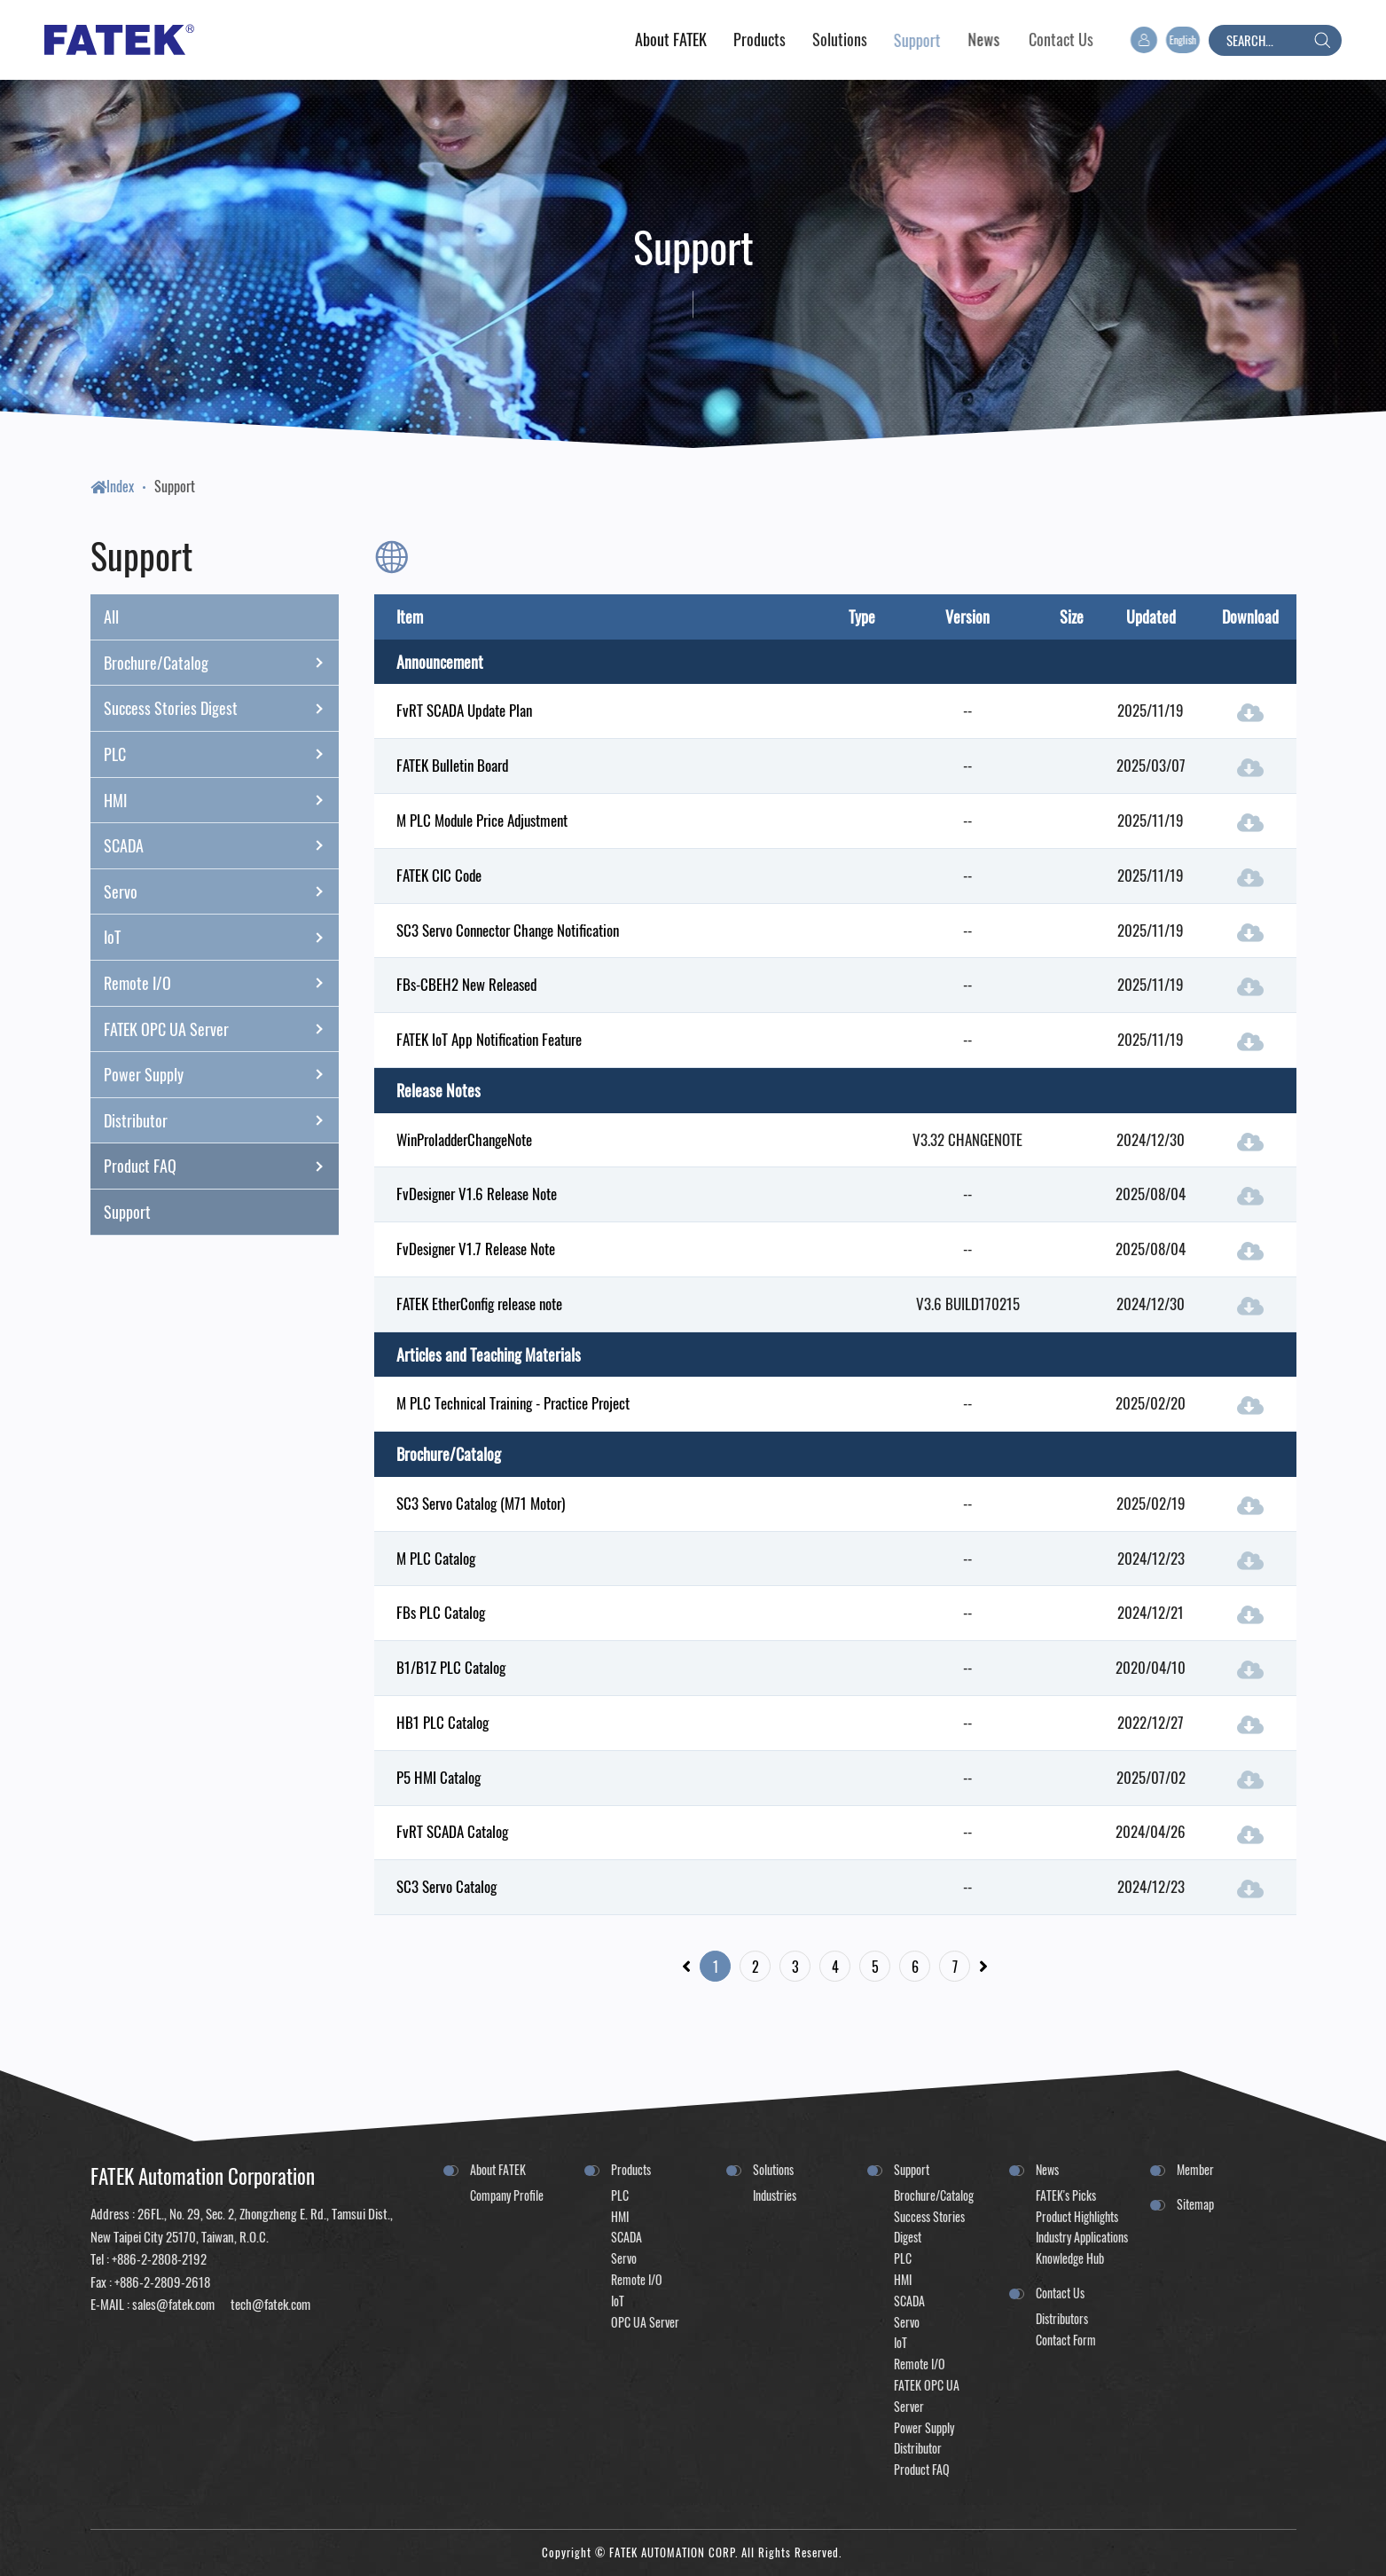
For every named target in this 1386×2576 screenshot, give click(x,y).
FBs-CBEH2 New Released (466, 984)
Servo (221, 891)
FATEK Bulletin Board (452, 765)
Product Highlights (1077, 2216)
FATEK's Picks (1066, 2195)
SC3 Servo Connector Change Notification (507, 930)
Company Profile (507, 2195)
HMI (221, 800)
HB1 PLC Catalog (442, 1722)
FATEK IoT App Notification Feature (489, 1039)
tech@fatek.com (269, 2303)
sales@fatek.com (173, 2303)
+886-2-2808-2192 (159, 2258)
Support (174, 486)
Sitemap (1195, 2204)
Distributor (221, 1120)
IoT (221, 937)
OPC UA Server (645, 2322)
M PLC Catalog (435, 1558)
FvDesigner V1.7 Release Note (475, 1248)
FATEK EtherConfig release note (479, 1303)
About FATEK (498, 2169)
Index (112, 486)
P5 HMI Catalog (438, 1777)
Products (631, 2169)
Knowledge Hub (1070, 2258)
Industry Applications (1082, 2236)
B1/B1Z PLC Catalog (450, 1667)
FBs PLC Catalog (440, 1612)
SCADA (221, 845)
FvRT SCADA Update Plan (464, 710)
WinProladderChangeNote (464, 1139)
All (111, 616)
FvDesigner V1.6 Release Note (476, 1193)
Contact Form (1066, 2339)
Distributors (1062, 2318)
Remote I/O (221, 983)
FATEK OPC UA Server (221, 1029)
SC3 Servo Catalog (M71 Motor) (480, 1503)
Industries (774, 2195)
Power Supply (221, 1074)
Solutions (773, 2169)
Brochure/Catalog (221, 662)
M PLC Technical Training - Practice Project (513, 1403)
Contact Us (1060, 2292)
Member (1195, 2169)
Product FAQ (221, 1166)
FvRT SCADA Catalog (452, 1831)
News (1047, 2169)
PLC (221, 754)
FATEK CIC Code (439, 875)
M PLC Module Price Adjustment (482, 820)
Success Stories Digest (221, 708)
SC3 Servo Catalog (446, 1886)
